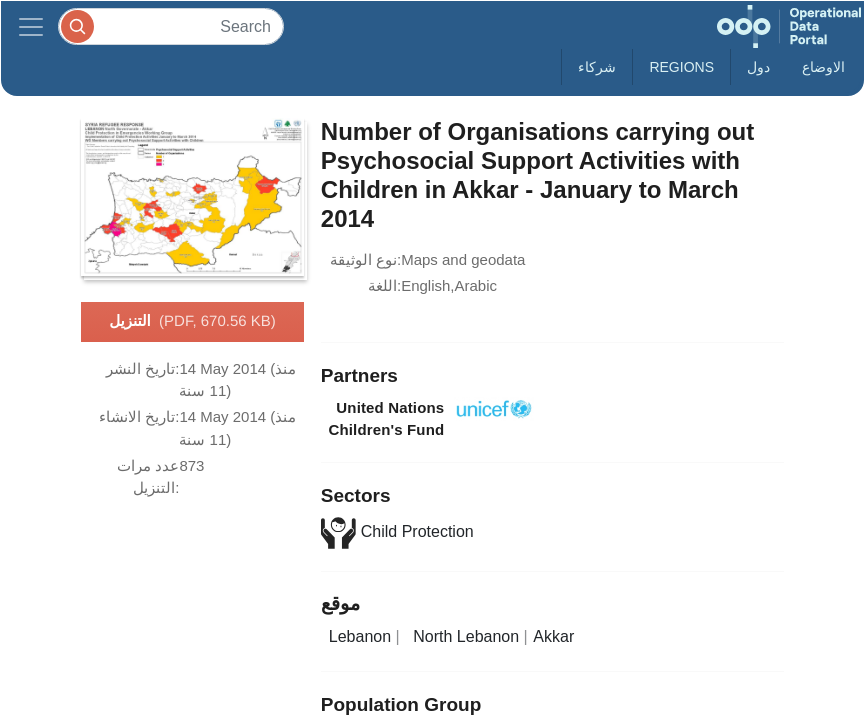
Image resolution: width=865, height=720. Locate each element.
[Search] (171, 26)
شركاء (597, 67)
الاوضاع (823, 67)
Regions (681, 67)
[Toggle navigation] (31, 26)
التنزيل (192, 322)
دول (758, 67)
